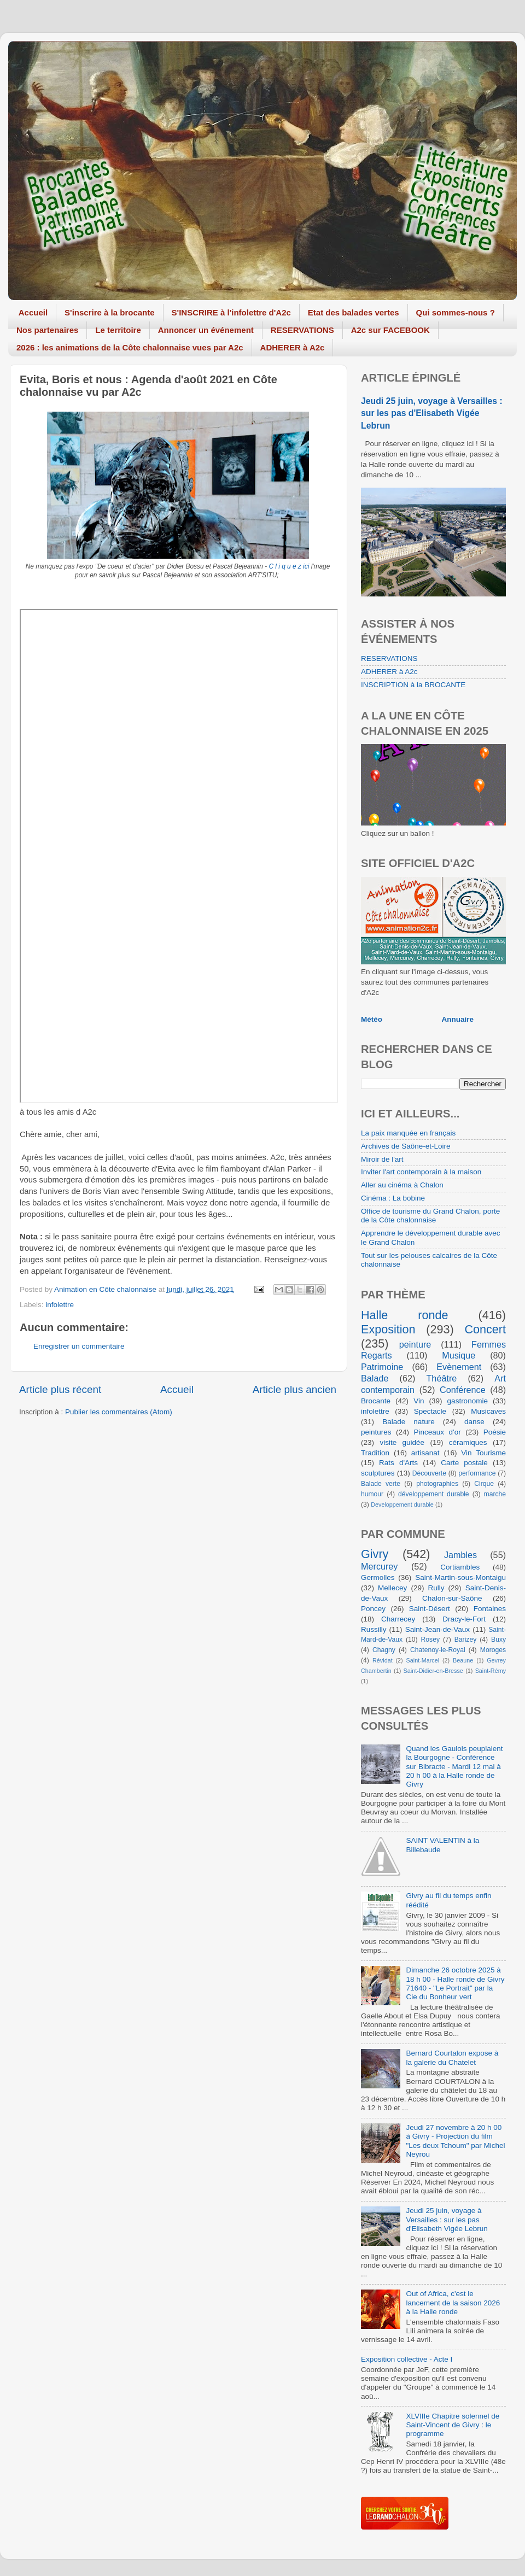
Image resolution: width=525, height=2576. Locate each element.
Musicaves (488, 1411)
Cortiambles (460, 1567)
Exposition (388, 1329)
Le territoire (118, 330)
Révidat (382, 1660)
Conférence (463, 1390)
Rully (436, 1588)
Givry (374, 1554)
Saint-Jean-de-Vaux (437, 1629)
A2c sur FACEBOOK (390, 330)
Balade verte (380, 1484)
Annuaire (458, 1019)
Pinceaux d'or (437, 1432)
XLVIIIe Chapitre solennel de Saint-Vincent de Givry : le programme (452, 2425)
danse (474, 1422)
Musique (458, 1355)
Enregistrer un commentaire (79, 1346)
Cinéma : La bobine (393, 1198)
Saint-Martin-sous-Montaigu (460, 1577)
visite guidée (402, 1442)
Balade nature (408, 1422)
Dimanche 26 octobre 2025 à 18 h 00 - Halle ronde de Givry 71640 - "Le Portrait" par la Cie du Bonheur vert (455, 1983)
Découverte (429, 1473)
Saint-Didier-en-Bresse (433, 1670)
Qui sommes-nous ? (455, 312)
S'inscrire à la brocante (109, 312)
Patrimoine (382, 1367)
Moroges (493, 1650)
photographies (437, 1484)
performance (476, 1473)
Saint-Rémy (490, 1670)
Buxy (498, 1639)
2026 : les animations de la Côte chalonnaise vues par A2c (129, 347)
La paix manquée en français (408, 1133)
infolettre (59, 1305)
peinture (415, 1344)
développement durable (433, 1494)
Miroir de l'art (382, 1159)
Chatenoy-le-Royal (437, 1650)
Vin (418, 1401)
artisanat (425, 1453)
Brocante (375, 1401)
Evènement (458, 1367)
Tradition (375, 1453)
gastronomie (467, 1401)
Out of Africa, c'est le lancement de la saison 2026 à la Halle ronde (453, 2302)
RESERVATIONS (302, 330)
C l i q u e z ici (289, 566)
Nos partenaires (47, 330)
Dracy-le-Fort (464, 1619)
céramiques (468, 1442)
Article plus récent (60, 1389)
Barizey (465, 1639)
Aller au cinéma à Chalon (402, 1185)
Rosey (430, 1639)
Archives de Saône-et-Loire (406, 1146)
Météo (371, 1019)
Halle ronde (404, 1315)
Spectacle (430, 1411)
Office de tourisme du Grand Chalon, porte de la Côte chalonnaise (430, 1215)
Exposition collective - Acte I (406, 2359)
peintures (376, 1432)
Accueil (33, 312)
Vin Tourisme (483, 1453)
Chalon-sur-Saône (452, 1598)
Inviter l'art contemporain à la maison (421, 1172)
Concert (485, 1329)
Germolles (378, 1577)
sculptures (378, 1473)
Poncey (373, 1609)
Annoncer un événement (206, 330)
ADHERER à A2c (292, 347)
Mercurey (379, 1566)
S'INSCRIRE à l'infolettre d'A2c (231, 312)
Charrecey (398, 1619)
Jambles (460, 1555)
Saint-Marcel (423, 1660)
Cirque (484, 1484)
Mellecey (392, 1588)
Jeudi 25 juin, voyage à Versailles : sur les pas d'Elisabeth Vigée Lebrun (432, 413)
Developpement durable (402, 1504)
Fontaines (490, 1609)
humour (372, 1494)
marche (495, 1494)
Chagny (383, 1650)
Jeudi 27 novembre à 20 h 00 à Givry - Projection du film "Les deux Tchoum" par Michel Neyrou (455, 2140)
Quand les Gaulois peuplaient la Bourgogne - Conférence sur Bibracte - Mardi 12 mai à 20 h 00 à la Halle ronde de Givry (454, 1766)
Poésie (494, 1432)
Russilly (374, 1629)
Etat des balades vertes (353, 312)
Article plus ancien (294, 1389)
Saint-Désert (429, 1609)
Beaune (463, 1660)
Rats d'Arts (398, 1463)
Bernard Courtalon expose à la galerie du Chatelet (452, 2057)
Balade (374, 1378)
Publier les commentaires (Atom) (118, 1412)
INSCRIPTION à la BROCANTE (413, 685)
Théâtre (441, 1378)
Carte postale (464, 1463)
